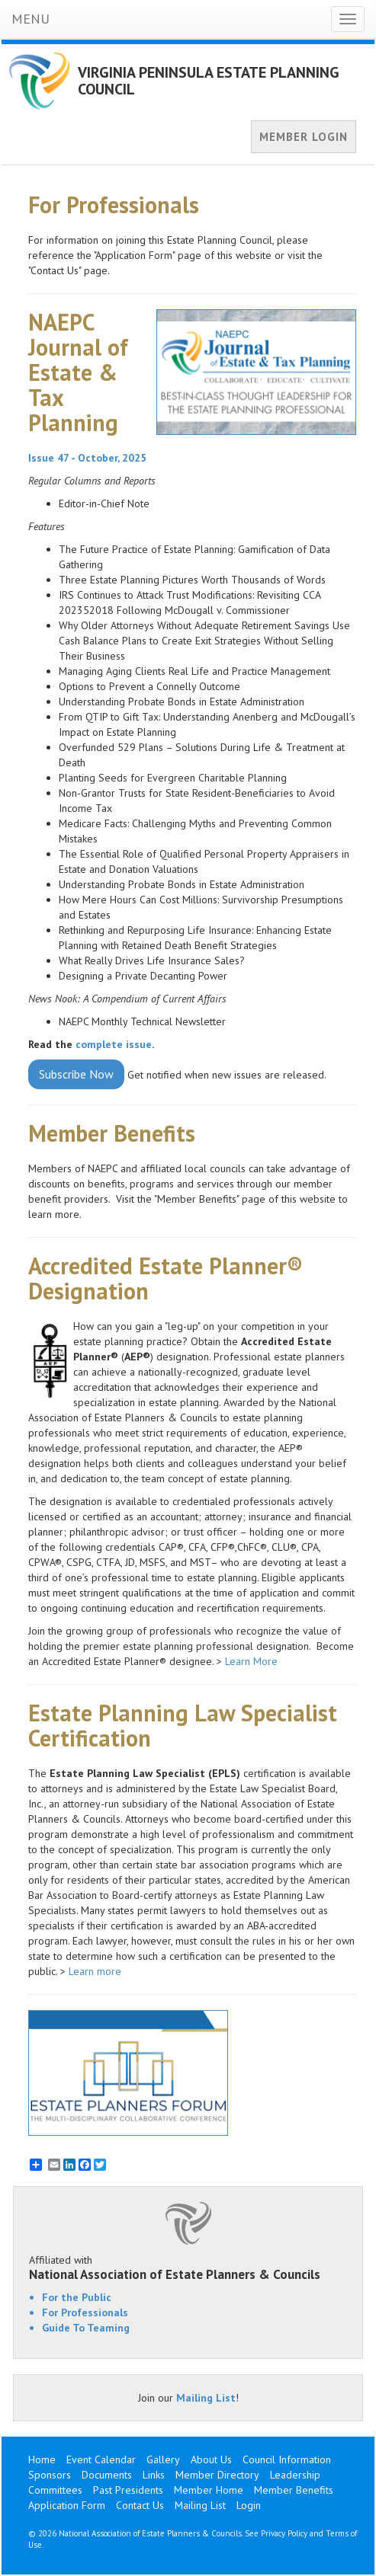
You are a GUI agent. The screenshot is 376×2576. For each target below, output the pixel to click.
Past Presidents (128, 2490)
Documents (107, 2475)
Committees (55, 2490)
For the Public (76, 2297)
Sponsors (49, 2475)
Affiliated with (188, 2267)
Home (42, 2459)
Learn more (96, 1971)
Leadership (295, 2475)
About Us (211, 2459)
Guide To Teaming (86, 2328)
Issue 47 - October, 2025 (87, 458)
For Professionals (85, 2312)
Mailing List (206, 2398)
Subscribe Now (76, 1074)
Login (248, 2505)
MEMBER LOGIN (303, 136)
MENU (30, 18)
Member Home (208, 2490)
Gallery (163, 2459)
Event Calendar (101, 2459)
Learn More (251, 1661)
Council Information (287, 2459)
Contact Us (140, 2505)
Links (154, 2475)
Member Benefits (293, 2490)
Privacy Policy (284, 2533)
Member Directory (217, 2475)
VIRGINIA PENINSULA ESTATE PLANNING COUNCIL (208, 80)
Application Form (66, 2505)
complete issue (114, 1044)
